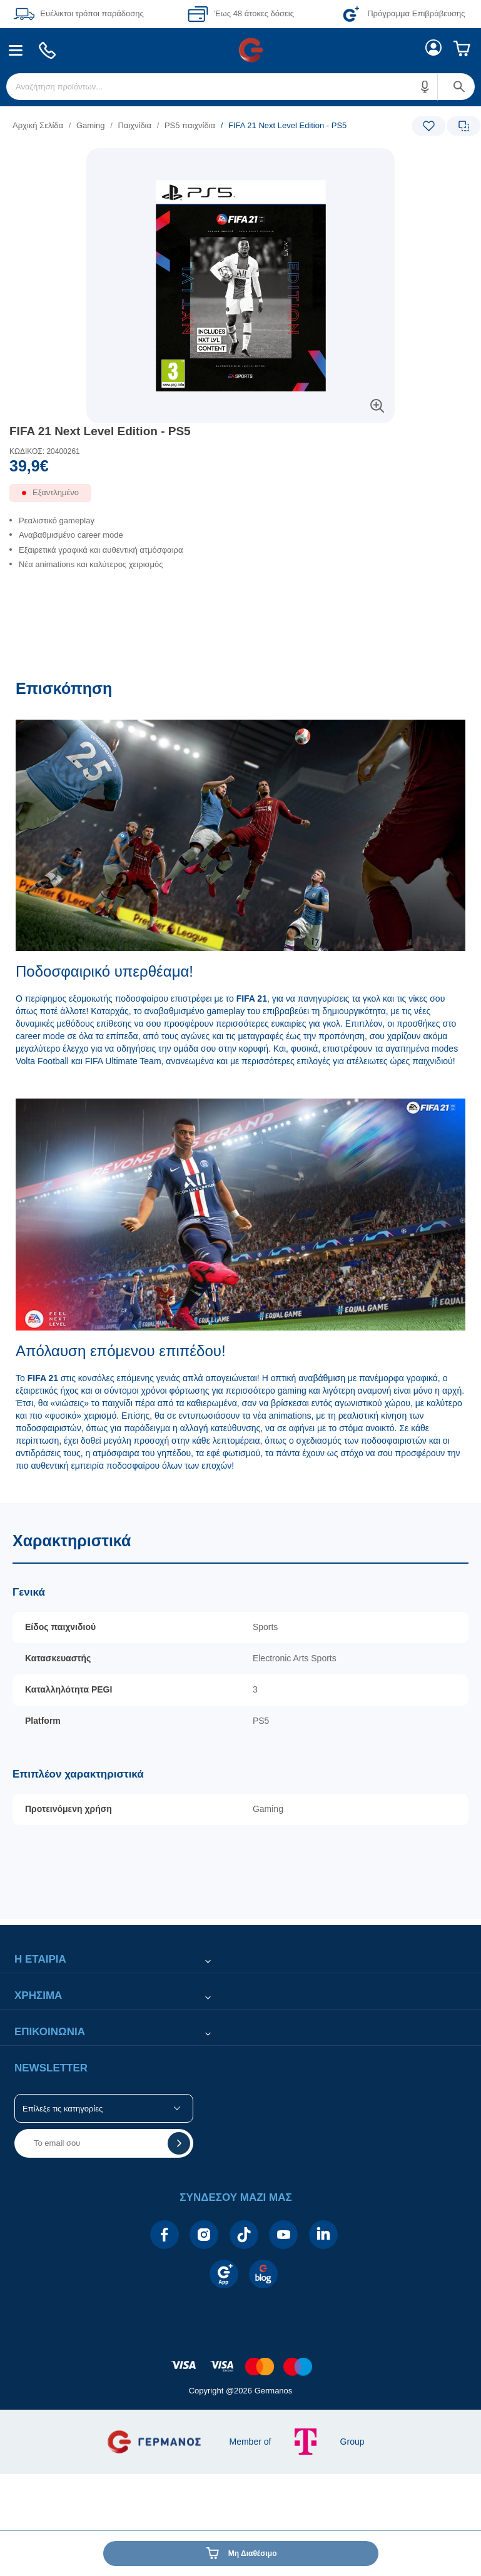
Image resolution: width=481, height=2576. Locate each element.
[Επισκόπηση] (240, 1085)
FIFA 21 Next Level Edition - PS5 (100, 431)
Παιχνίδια (134, 125)
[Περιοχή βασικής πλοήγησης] (240, 50)
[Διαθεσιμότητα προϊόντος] (240, 498)
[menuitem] (16, 50)
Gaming (90, 125)
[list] (163, 125)
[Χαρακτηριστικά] (240, 1711)
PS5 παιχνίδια (190, 125)
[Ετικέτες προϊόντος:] (240, 162)
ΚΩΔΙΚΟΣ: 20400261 (44, 451)
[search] (240, 86)
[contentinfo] (240, 2360)
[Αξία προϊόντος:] (240, 469)
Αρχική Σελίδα (38, 125)
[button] (425, 86)
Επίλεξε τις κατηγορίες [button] (63, 2108)
